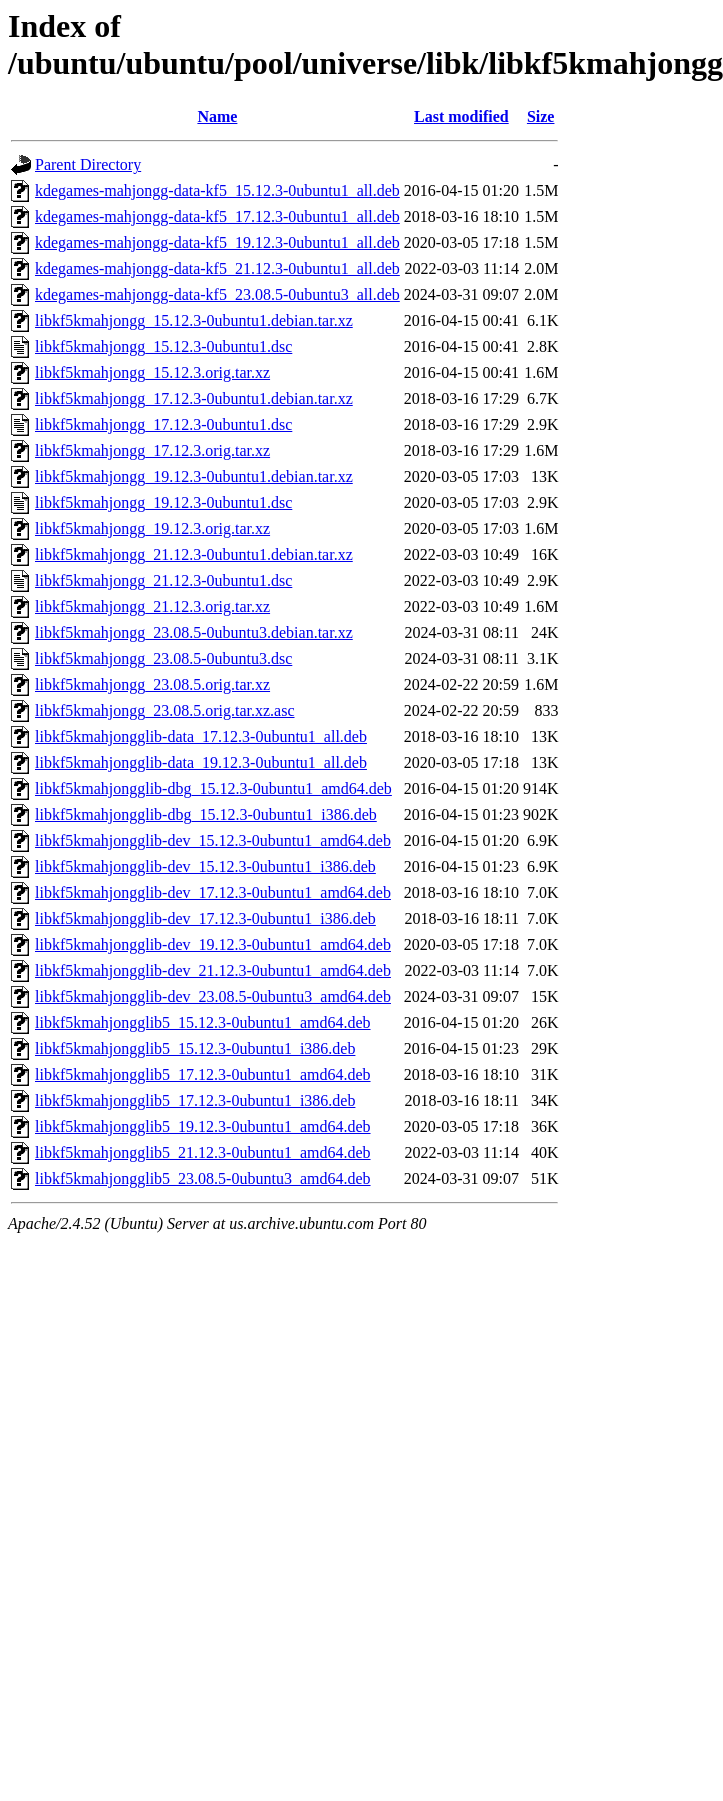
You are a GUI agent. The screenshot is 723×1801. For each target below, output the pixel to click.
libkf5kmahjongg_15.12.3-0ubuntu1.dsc (163, 346)
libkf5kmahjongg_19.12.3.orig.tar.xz (152, 528)
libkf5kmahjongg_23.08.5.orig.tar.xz (152, 684)
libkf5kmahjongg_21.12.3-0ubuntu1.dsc (163, 580)
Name (217, 116)
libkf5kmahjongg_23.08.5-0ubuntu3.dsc (163, 658)
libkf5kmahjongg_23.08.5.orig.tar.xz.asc (165, 710)
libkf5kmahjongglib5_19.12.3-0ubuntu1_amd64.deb (203, 1126)
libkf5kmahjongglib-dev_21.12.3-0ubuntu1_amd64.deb (213, 970)
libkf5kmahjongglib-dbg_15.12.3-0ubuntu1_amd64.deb (213, 788)
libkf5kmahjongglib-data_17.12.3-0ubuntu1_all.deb (201, 736)
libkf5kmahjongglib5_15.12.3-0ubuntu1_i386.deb (195, 1048)
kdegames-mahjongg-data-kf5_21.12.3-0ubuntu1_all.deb (217, 268)
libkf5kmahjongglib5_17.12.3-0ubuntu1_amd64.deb (203, 1074)
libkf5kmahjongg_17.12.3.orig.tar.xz (152, 450)
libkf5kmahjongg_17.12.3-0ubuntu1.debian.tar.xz (194, 398)
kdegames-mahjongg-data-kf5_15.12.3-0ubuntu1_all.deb (217, 190)
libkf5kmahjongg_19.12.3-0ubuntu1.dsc (163, 502)
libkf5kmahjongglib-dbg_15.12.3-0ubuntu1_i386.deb (206, 814)
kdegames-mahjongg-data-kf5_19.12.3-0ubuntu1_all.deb (217, 242)
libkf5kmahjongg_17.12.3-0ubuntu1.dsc (163, 424)
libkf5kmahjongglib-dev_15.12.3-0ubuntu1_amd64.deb (213, 840)
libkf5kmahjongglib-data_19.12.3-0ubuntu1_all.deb (201, 762)
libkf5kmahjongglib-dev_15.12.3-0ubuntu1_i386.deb (205, 866)
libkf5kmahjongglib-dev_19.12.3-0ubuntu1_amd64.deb (213, 944)
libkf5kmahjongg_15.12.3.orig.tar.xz (152, 372)
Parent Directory (88, 164)
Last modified (461, 116)
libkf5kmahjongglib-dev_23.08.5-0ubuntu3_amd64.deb (213, 996)
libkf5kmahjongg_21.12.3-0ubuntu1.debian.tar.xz (194, 554)
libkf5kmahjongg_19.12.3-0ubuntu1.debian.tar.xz (194, 476)
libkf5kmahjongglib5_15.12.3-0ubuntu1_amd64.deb (203, 1022)
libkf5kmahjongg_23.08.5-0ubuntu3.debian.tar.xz (194, 632)
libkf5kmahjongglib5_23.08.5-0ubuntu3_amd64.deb (203, 1178)
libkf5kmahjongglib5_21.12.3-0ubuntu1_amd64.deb (203, 1152)
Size (541, 116)
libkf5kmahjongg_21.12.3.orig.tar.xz (152, 606)
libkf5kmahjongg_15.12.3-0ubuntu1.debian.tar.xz (194, 320)
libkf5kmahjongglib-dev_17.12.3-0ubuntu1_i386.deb (205, 918)
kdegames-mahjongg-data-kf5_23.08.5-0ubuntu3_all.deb (217, 294)
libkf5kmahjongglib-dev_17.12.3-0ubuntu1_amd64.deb (213, 892)
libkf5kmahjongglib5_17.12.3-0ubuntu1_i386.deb (195, 1100)
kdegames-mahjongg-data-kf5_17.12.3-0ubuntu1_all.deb (217, 216)
